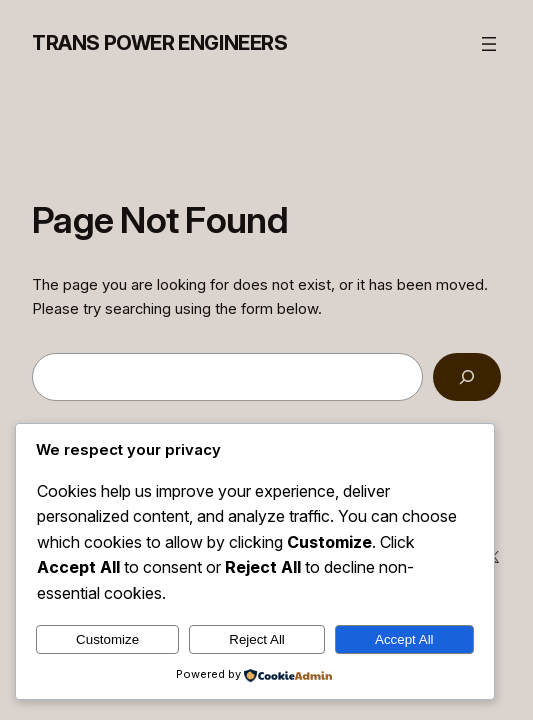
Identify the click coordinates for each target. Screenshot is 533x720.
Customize (107, 639)
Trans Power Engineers (160, 43)
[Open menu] (489, 44)
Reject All (257, 639)
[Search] (467, 377)
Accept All (404, 639)
